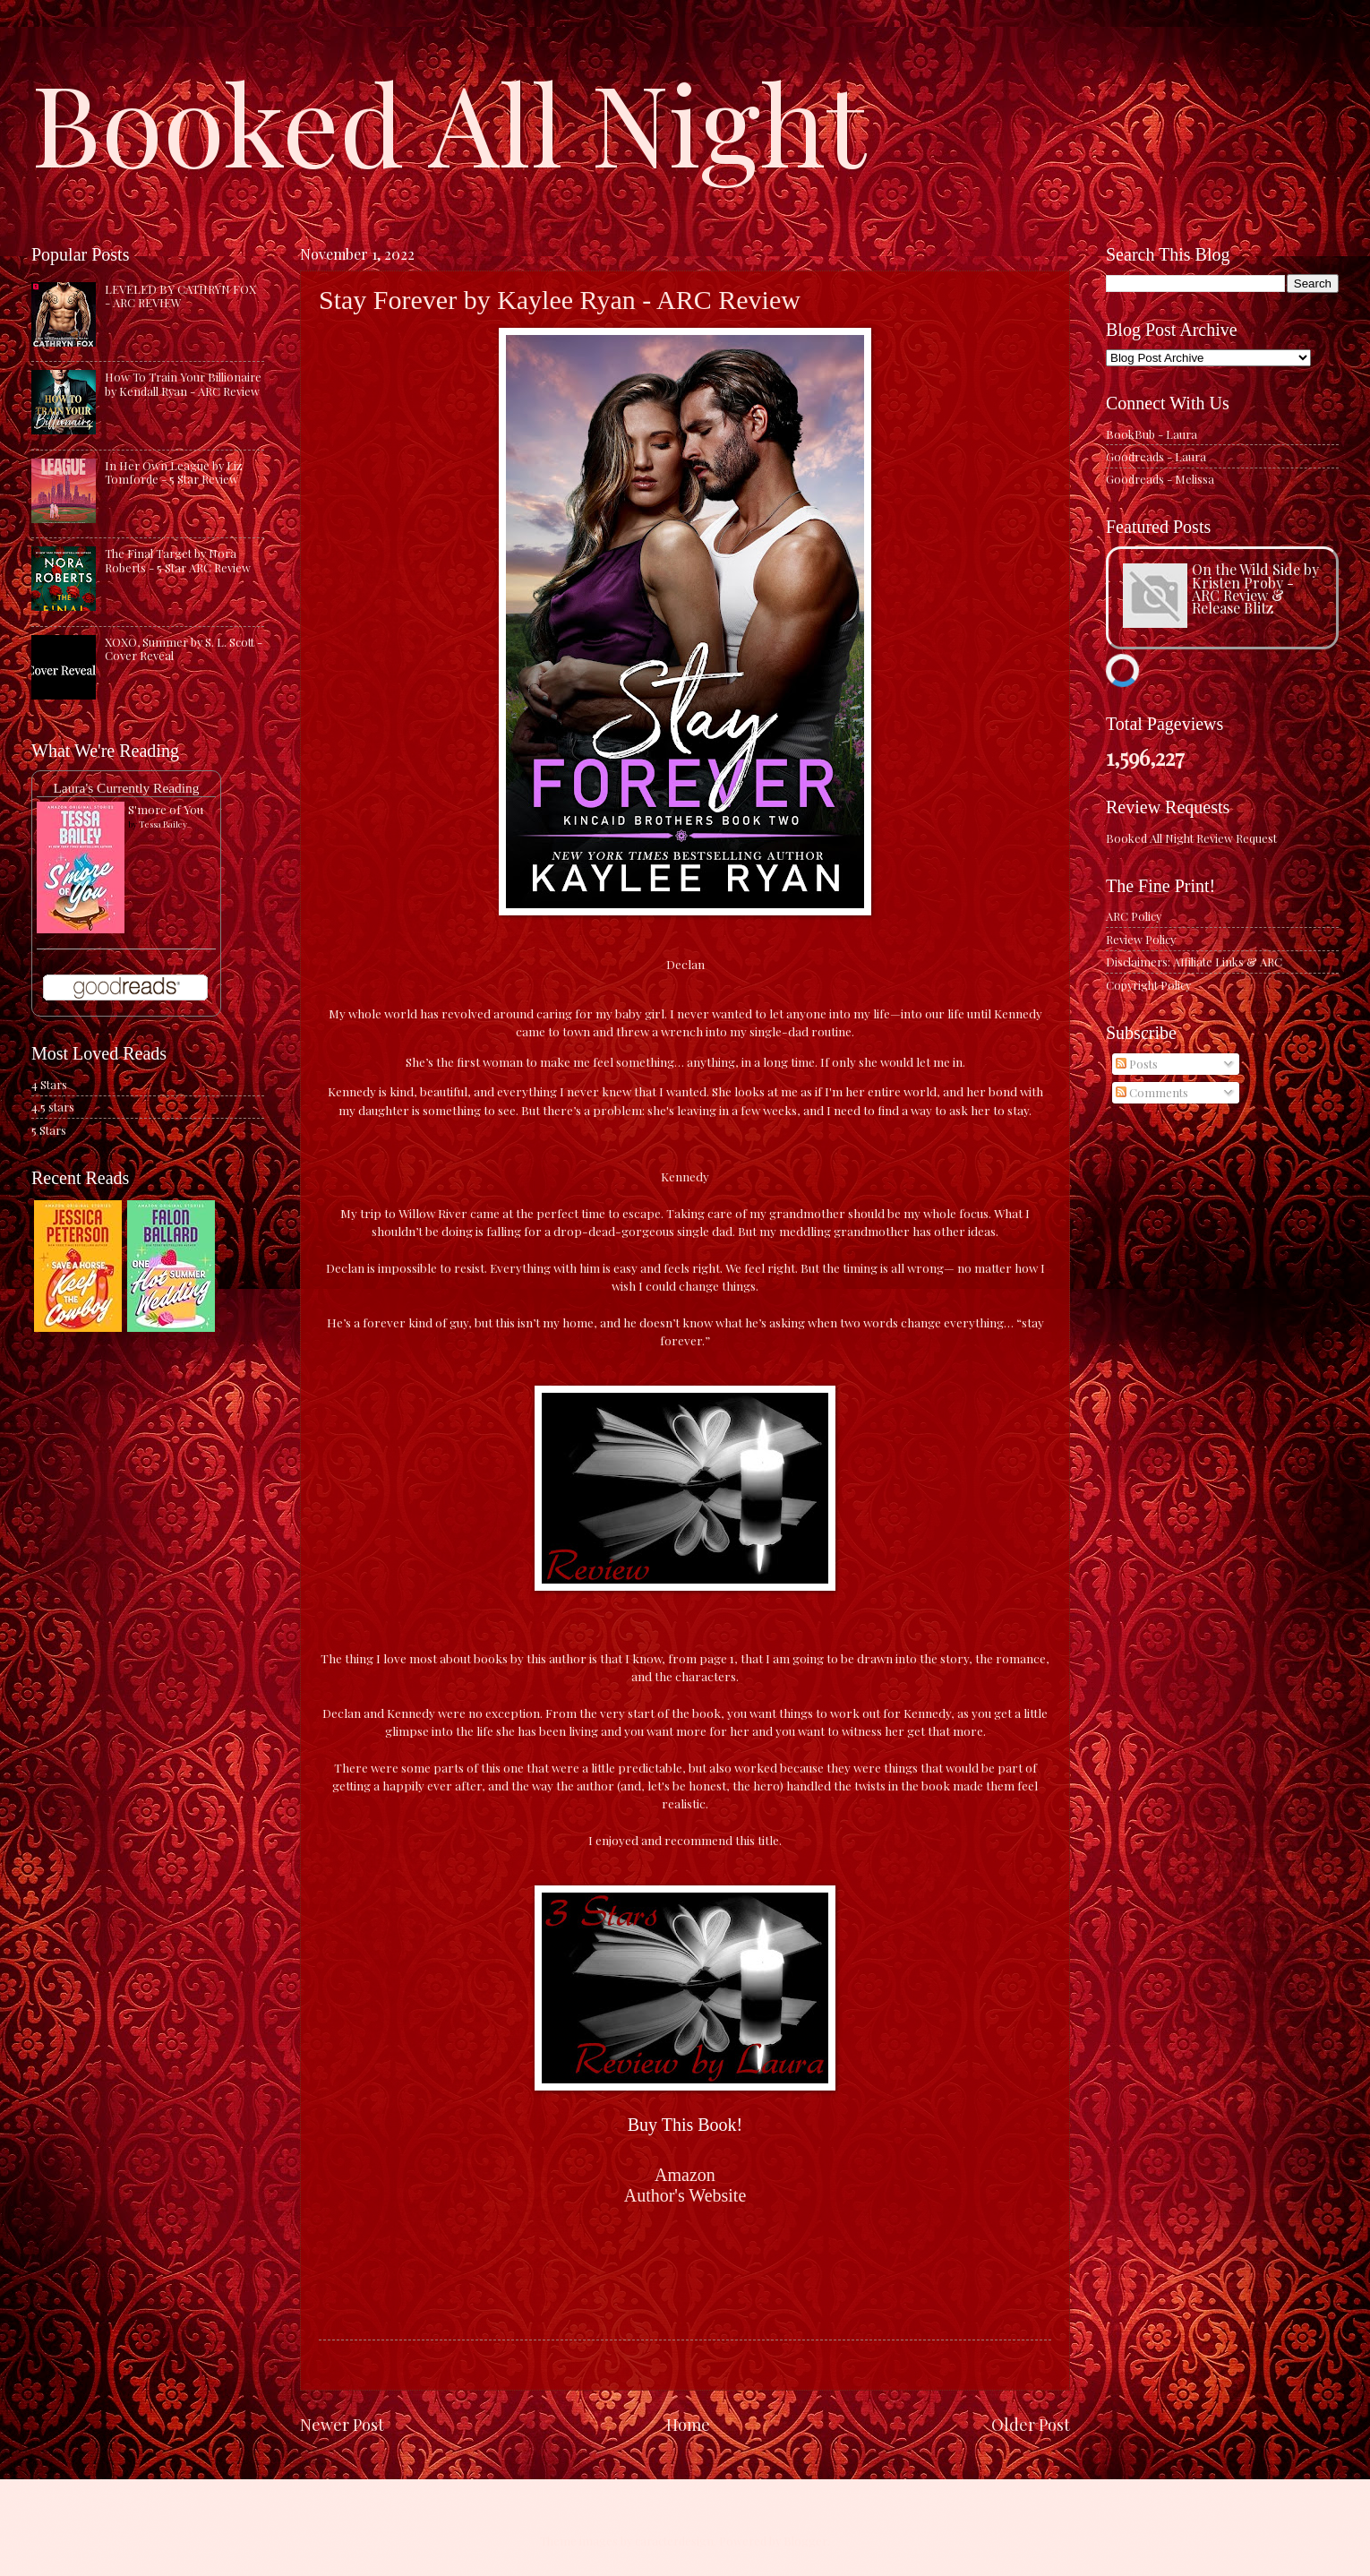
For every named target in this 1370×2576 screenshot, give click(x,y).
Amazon (685, 2175)
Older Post (1030, 2424)
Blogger (805, 2540)
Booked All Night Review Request (1191, 838)
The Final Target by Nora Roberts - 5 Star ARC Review (178, 559)
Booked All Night (448, 121)
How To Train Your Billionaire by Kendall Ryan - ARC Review (183, 383)
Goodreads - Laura (1156, 456)
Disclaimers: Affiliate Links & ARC (1194, 961)
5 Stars (48, 1130)
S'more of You (165, 809)
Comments (1152, 1092)
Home (688, 2424)
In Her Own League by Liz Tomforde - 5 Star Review (174, 472)
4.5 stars (52, 1106)
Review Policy (1141, 939)
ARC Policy (1133, 915)
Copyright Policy (1148, 984)
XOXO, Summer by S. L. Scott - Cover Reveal (183, 648)
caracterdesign (674, 2540)
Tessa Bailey (163, 824)
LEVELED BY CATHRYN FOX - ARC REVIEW (180, 295)
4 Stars (49, 1084)
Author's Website (685, 2195)
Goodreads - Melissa (1160, 478)
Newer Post (342, 2424)
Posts (1137, 1063)
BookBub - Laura (1151, 434)
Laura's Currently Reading (126, 787)
